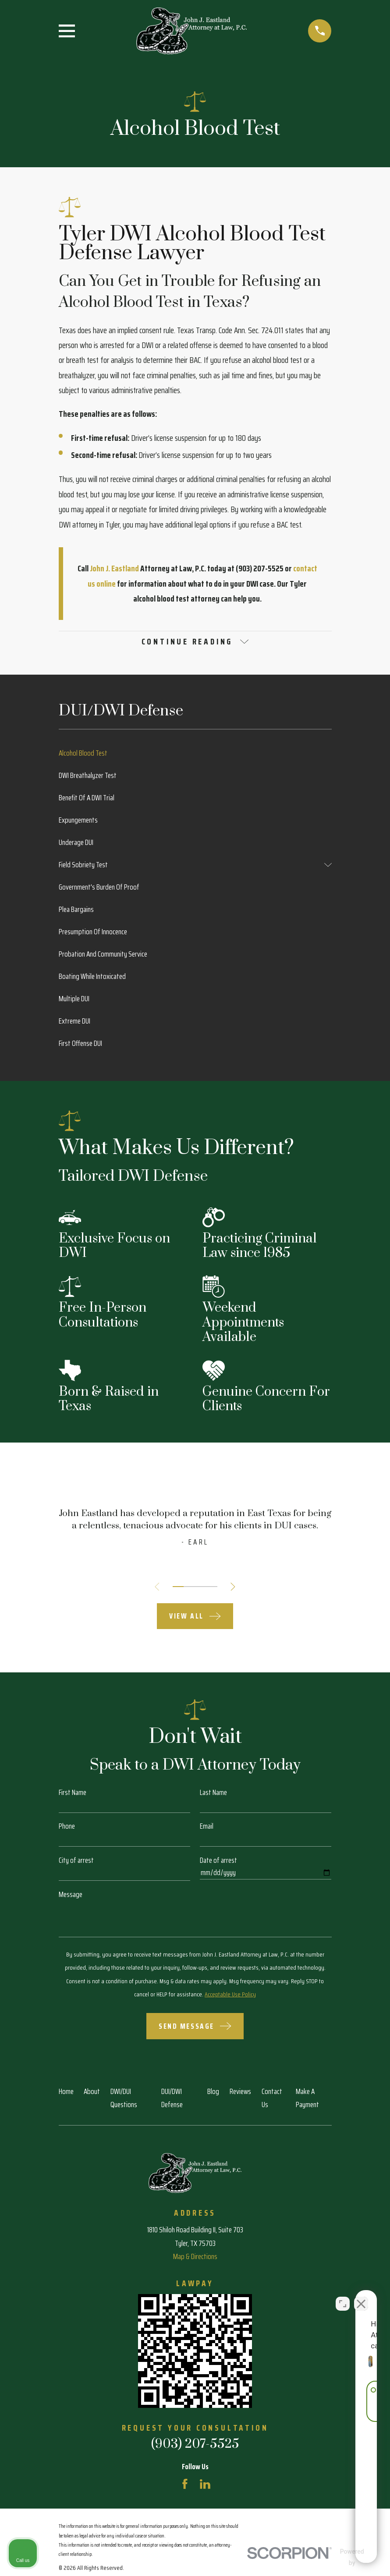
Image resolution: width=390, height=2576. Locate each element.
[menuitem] (195, 754)
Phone (67, 1828)
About (92, 2092)
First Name (72, 1794)
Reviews (240, 2092)
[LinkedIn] (205, 2485)
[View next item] (235, 1588)
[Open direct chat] (343, 2296)
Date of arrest (218, 1862)
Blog (213, 2092)
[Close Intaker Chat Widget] (361, 2296)
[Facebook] (185, 2485)
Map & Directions (195, 2258)
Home (66, 2092)
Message (70, 1896)
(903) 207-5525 (195, 2446)
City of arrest (76, 1862)
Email (206, 1828)
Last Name (213, 1794)
